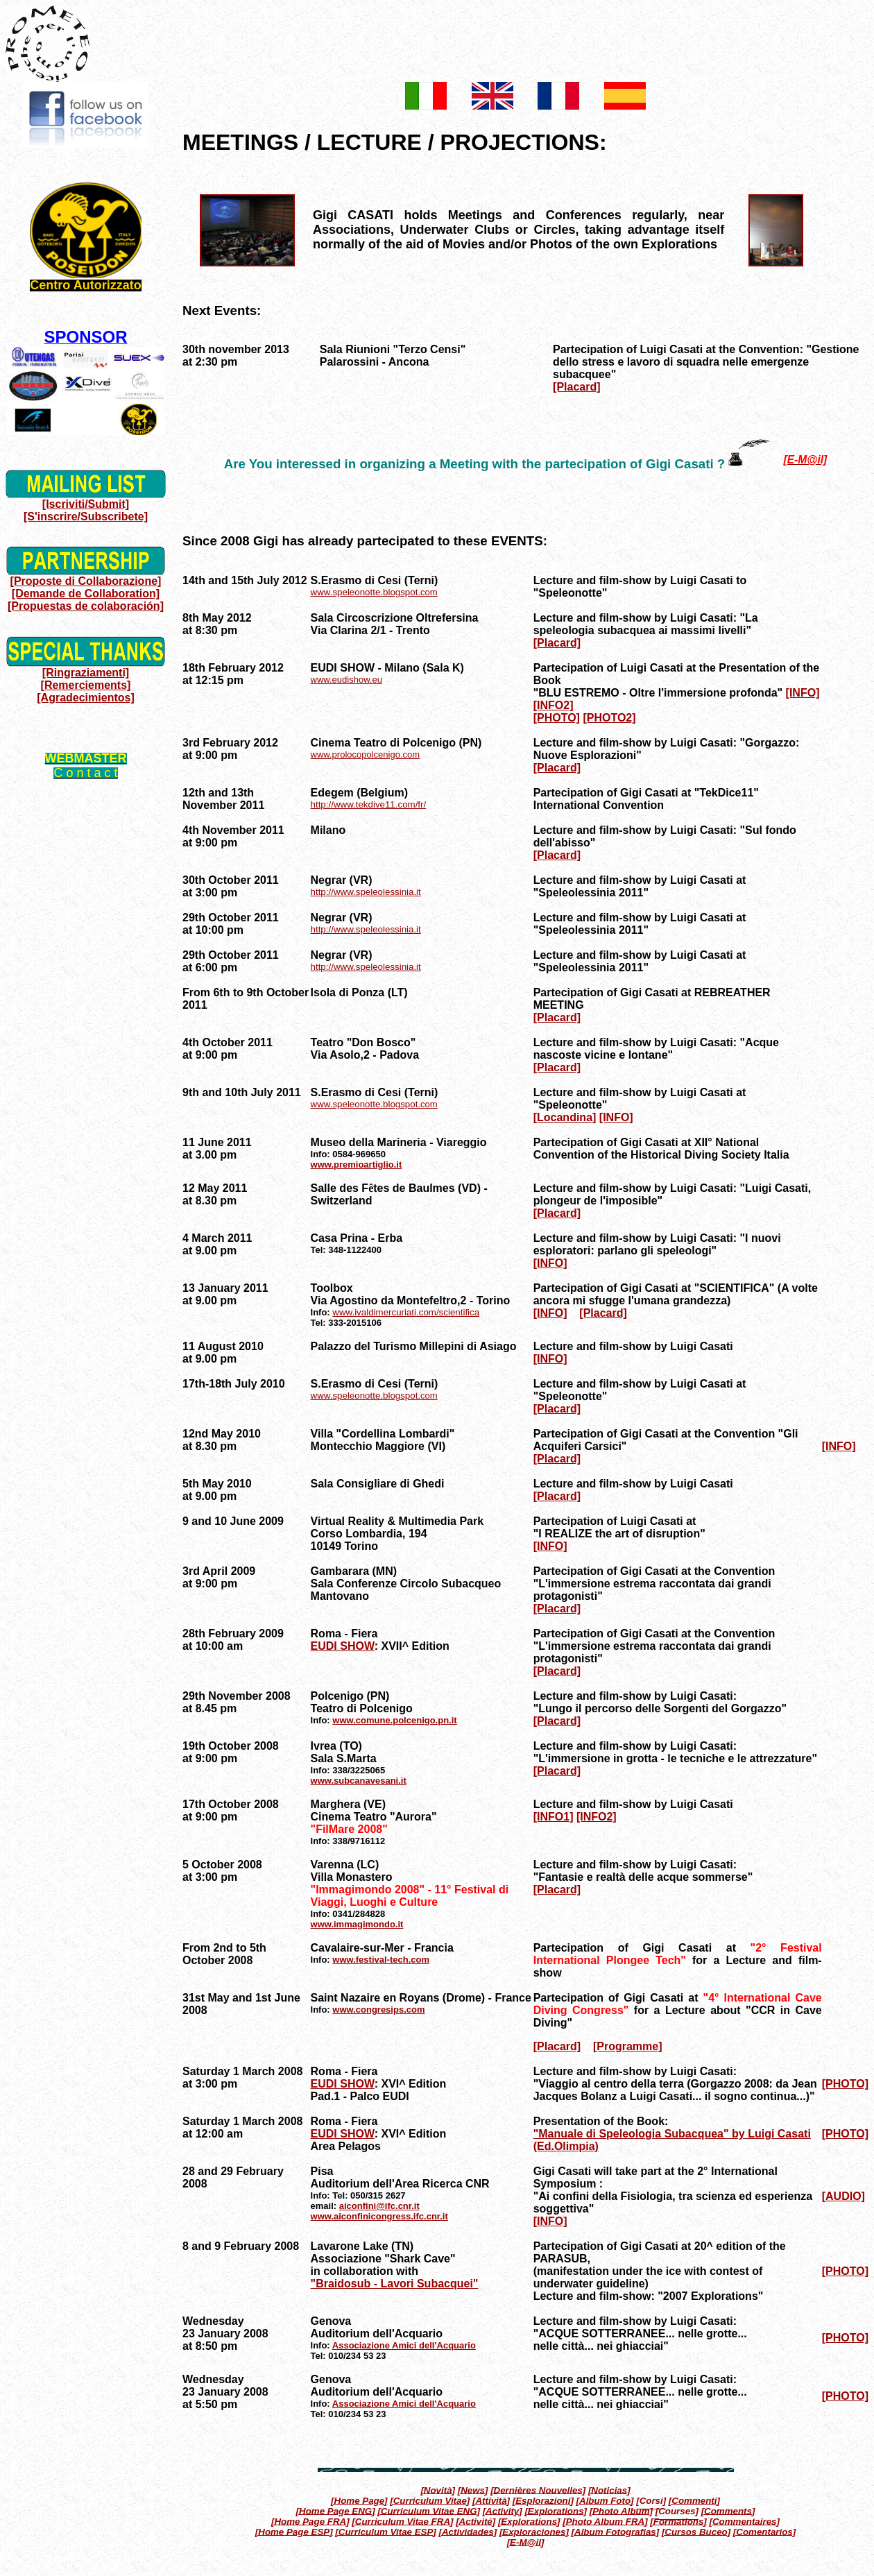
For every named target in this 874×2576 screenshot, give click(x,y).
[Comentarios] (764, 2531)
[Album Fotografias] (616, 2531)
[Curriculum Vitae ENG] (428, 2510)
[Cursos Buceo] (696, 2531)
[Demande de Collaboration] (86, 593)
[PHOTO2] (609, 718)
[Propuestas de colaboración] (86, 606)
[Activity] (502, 2510)
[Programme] (627, 2046)
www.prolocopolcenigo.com (365, 754)
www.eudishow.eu (346, 679)
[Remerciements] (86, 685)
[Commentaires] (744, 2521)
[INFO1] (553, 1817)
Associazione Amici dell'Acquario (404, 2345)
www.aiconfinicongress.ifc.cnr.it (379, 2216)
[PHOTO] (556, 718)
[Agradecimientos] (85, 697)
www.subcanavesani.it (358, 1780)
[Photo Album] (621, 2510)
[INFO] (803, 693)
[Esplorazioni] (543, 2500)
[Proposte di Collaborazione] (86, 581)
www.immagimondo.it (357, 1924)
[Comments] (728, 2510)
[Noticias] (609, 2489)
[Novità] (437, 2489)
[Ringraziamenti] (85, 673)
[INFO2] (553, 705)
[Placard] (576, 387)
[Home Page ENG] (335, 2510)
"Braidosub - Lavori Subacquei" (395, 2283)
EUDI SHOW (343, 1646)
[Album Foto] (605, 2500)
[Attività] (491, 2500)
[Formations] (678, 2521)
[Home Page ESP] (294, 2531)
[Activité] (475, 2521)
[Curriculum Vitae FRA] (402, 2521)
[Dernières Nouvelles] (537, 2489)
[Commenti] (694, 2500)
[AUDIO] (843, 2196)
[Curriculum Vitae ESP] (385, 2531)
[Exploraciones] (534, 2531)
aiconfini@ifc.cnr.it (379, 2206)
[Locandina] (565, 1117)
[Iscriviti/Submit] (85, 504)
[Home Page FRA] (310, 2521)
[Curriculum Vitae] (430, 2500)
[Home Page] (359, 2500)
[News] (473, 2489)
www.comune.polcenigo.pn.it (394, 1720)
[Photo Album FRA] (605, 2521)
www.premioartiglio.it (356, 1164)
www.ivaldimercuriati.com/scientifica (405, 1312)
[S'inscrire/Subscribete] (86, 516)
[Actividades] (467, 2531)
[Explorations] (555, 2510)
